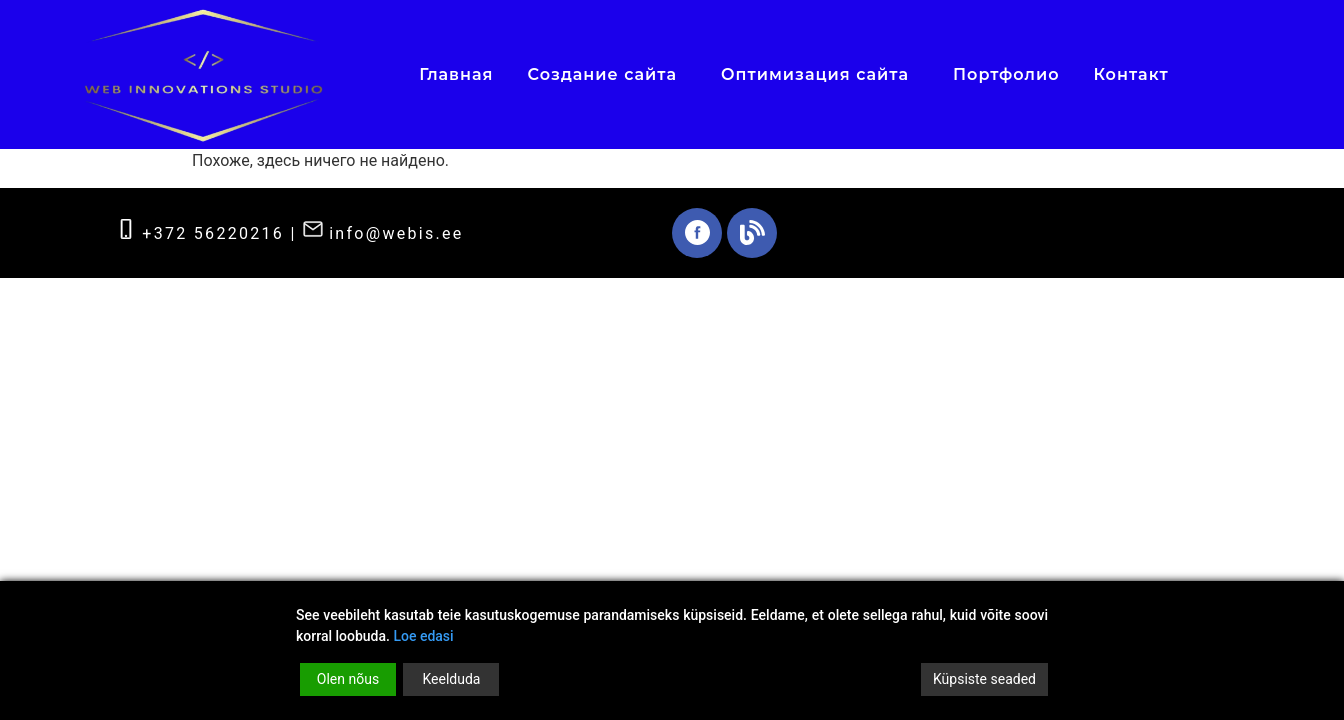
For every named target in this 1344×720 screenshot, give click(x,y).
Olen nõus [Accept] (348, 679)
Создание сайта (607, 74)
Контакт (1131, 74)
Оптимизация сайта (820, 74)
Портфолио (1006, 74)
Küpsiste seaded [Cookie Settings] (984, 679)
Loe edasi (423, 636)
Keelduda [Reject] (451, 679)
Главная (456, 74)
